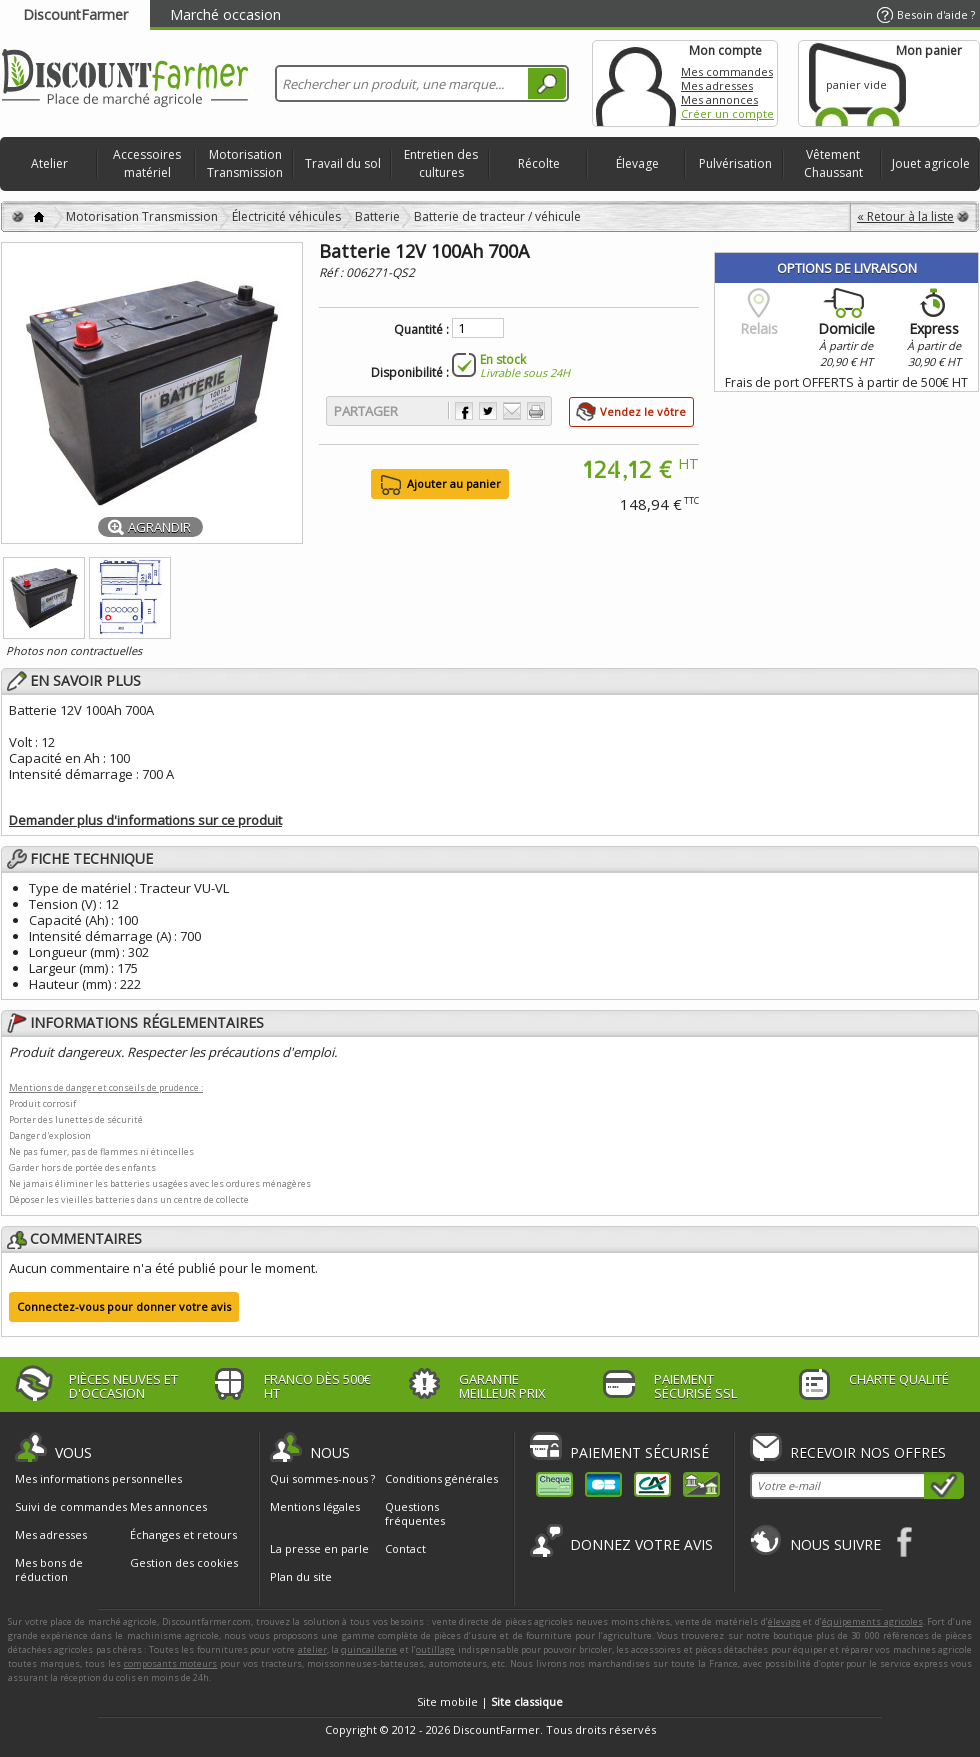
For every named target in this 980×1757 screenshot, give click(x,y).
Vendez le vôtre (643, 411)
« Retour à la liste (905, 216)
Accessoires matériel (147, 163)
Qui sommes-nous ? (322, 1478)
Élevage (637, 163)
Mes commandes (727, 71)
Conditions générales (441, 1478)
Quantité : (421, 330)
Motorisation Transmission (245, 163)
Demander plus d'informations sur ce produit (145, 820)
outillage (435, 1649)
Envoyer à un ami (512, 411)
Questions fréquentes (415, 1513)
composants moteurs (171, 1663)
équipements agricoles (872, 1621)
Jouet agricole (931, 163)
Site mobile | (490, 1701)
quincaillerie (369, 1649)
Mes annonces (719, 99)
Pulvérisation (735, 163)
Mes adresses (717, 85)
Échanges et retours (183, 1535)
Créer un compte (727, 113)
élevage (784, 1621)
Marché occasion (225, 14)
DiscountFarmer (75, 14)
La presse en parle (319, 1548)
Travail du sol (343, 163)
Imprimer (536, 411)
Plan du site (301, 1576)
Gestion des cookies (184, 1563)
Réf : (332, 272)
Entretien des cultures (441, 163)
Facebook (905, 1541)
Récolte (539, 163)
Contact (405, 1548)
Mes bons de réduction (49, 1570)
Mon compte (636, 83)
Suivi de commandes (71, 1507)
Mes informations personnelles (98, 1479)
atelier (312, 1649)
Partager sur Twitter (488, 411)
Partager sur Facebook (464, 411)
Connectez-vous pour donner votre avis (124, 1306)
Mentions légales (315, 1506)
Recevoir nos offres (868, 1452)
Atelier (49, 163)
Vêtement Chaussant (833, 163)
